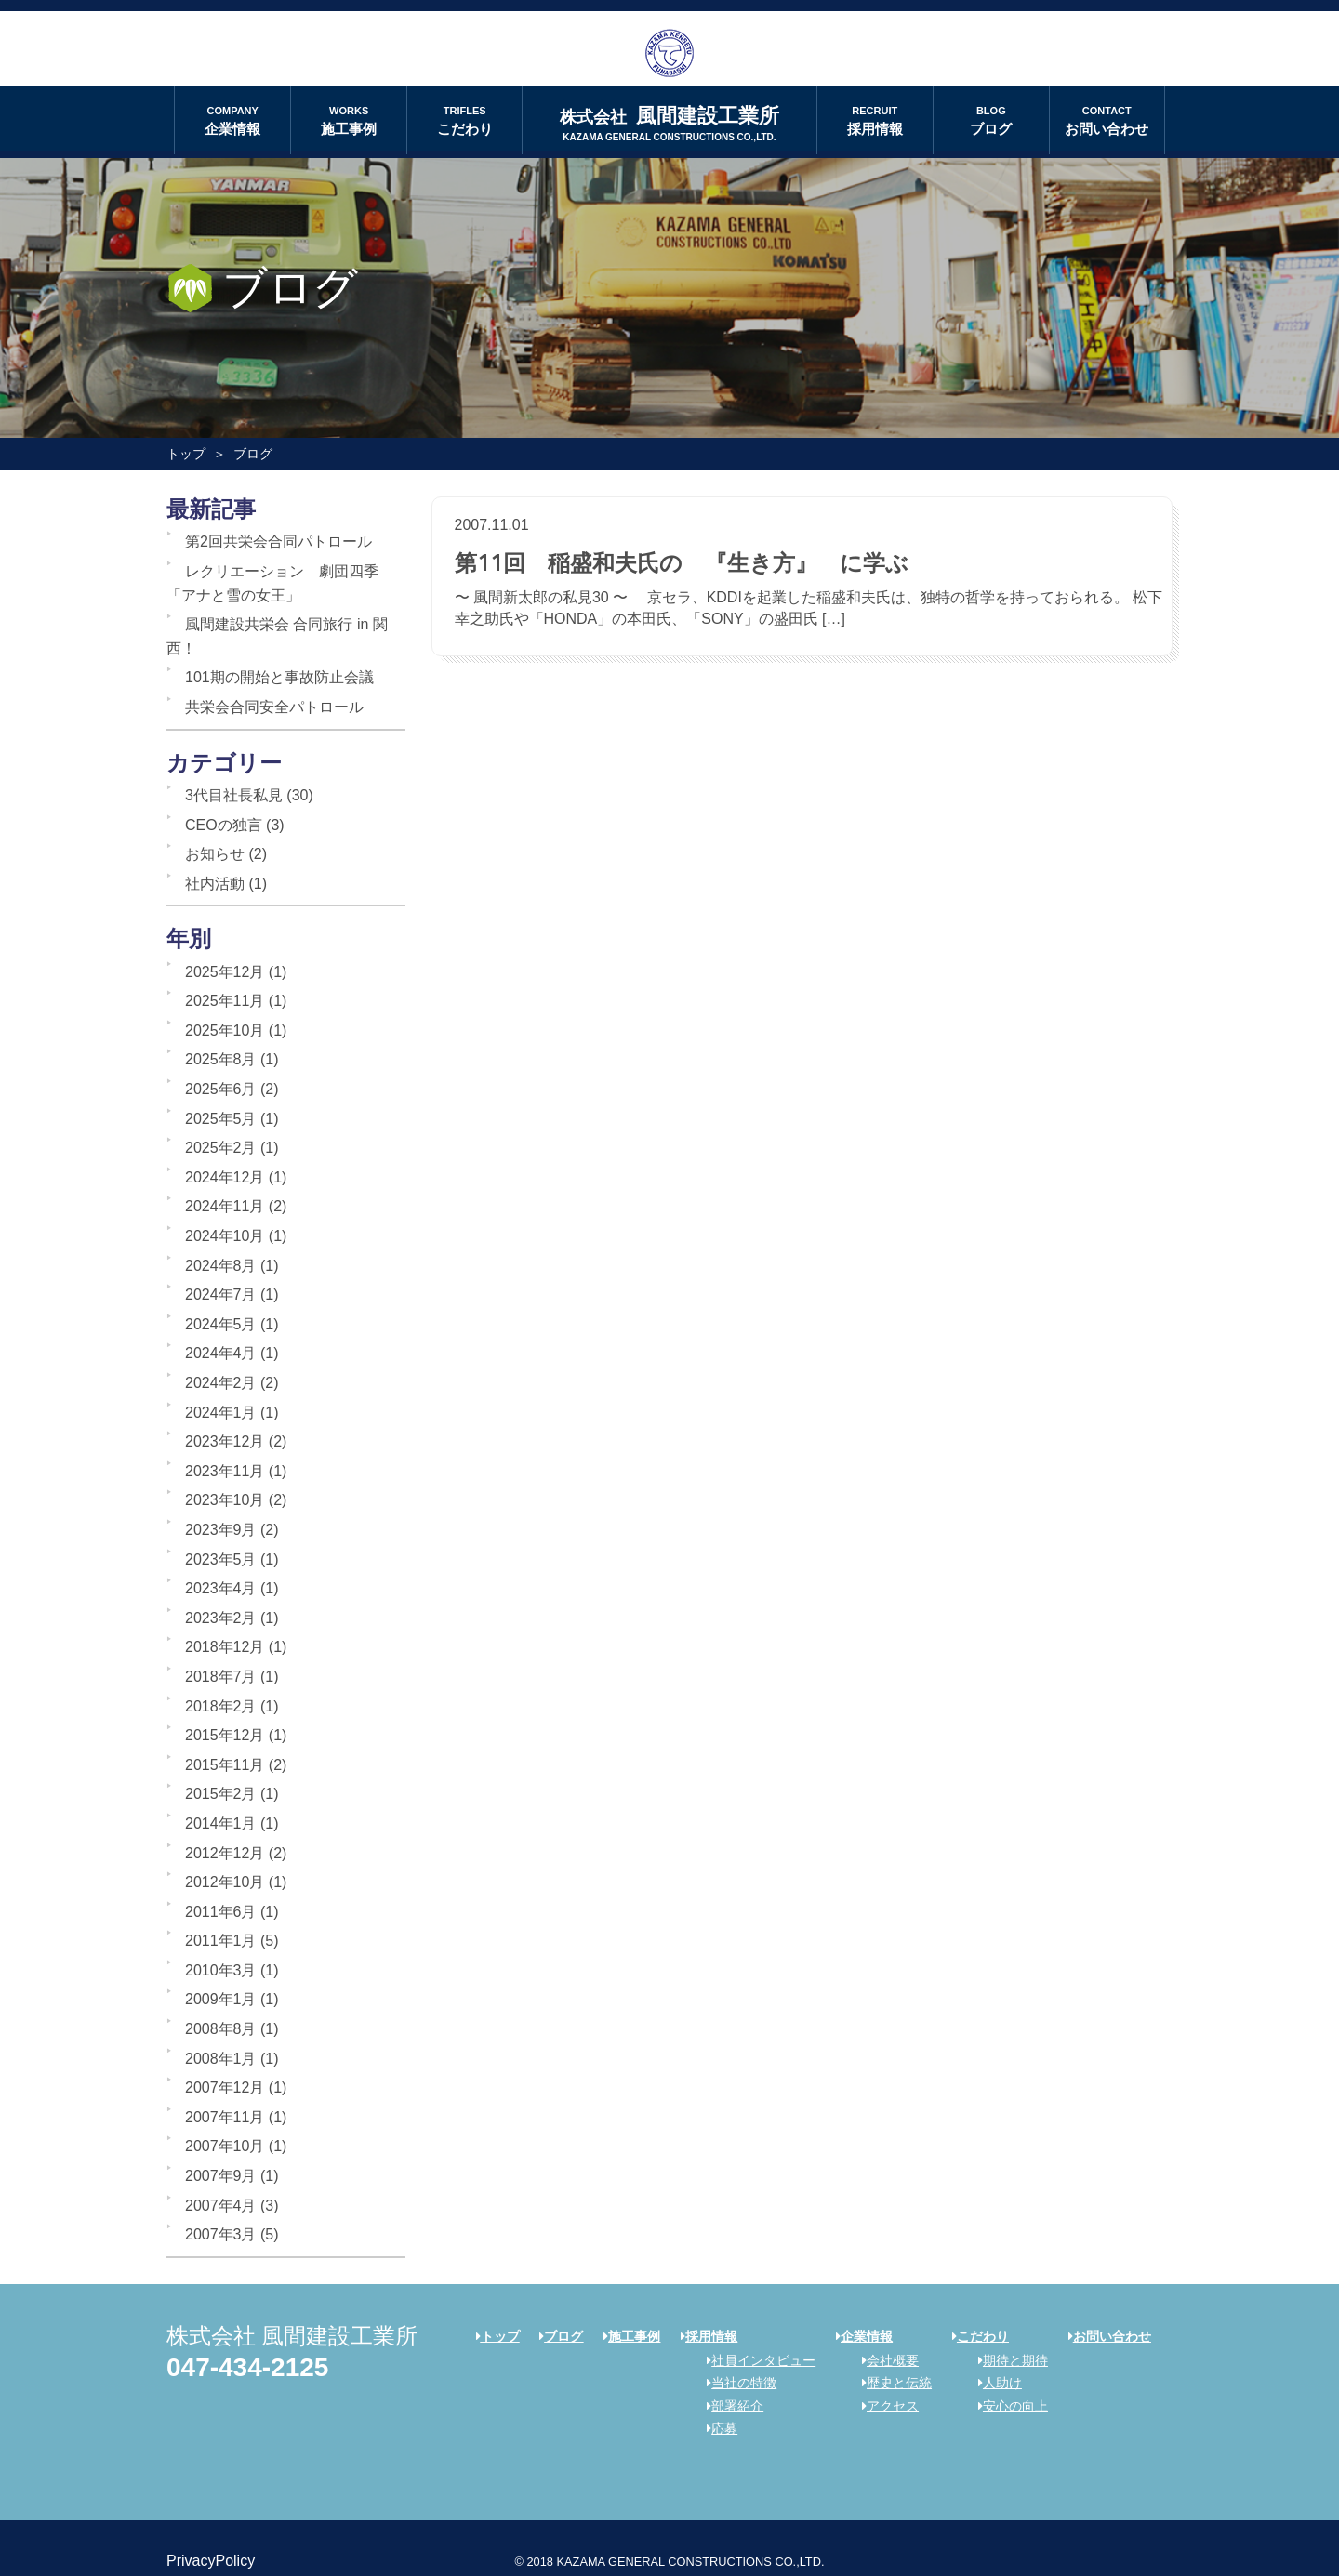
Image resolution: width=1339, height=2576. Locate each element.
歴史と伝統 (890, 2382)
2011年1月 (221, 1941)
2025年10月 (224, 1030)
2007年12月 (224, 2087)
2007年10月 (224, 2146)
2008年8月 (221, 2029)
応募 (715, 2428)
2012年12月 (224, 1853)
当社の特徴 (735, 2382)
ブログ (991, 119)
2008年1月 (221, 2059)
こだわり (464, 119)
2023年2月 (221, 1618)
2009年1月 (221, 1999)
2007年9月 (221, 2176)
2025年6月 (221, 1089)
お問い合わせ (1107, 119)
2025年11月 (224, 1001)
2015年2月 (221, 1794)
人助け (993, 2382)
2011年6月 (221, 1912)
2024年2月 (221, 1383)
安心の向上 (1006, 2405)
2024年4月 (221, 1353)
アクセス (884, 2405)
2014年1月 (221, 1823)
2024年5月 (221, 1324)
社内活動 (215, 884)
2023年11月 (224, 1471)
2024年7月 (221, 1294)
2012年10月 (224, 1882)
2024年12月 (224, 1177)
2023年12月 (224, 1441)
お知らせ (215, 854)
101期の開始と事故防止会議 (279, 677)
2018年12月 (224, 1647)
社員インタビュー (754, 2360)
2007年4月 (221, 2205)
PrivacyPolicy (210, 2561)
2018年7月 (221, 1676)
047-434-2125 (247, 2367)
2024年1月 (221, 1412)
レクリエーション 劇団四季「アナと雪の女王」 (272, 583)
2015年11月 (224, 1765)
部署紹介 (728, 2405)
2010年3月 (221, 1970)
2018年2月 (221, 1706)
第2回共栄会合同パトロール (278, 541)
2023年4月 (221, 1588)
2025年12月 (224, 972)
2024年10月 (224, 1236)
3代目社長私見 (234, 795)
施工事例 (348, 119)
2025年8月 (221, 1059)
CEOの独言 (223, 825)
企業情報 (232, 119)
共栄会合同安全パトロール (274, 707)
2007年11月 (224, 2117)
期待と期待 (1006, 2360)
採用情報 (875, 119)
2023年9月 (221, 1530)
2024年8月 (221, 1266)
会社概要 (884, 2360)
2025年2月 (221, 1148)
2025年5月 (221, 1119)
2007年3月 (221, 2234)
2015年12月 (224, 1735)
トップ (185, 453)
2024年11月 (224, 1206)
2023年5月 (221, 1559)
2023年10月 (224, 1500)
